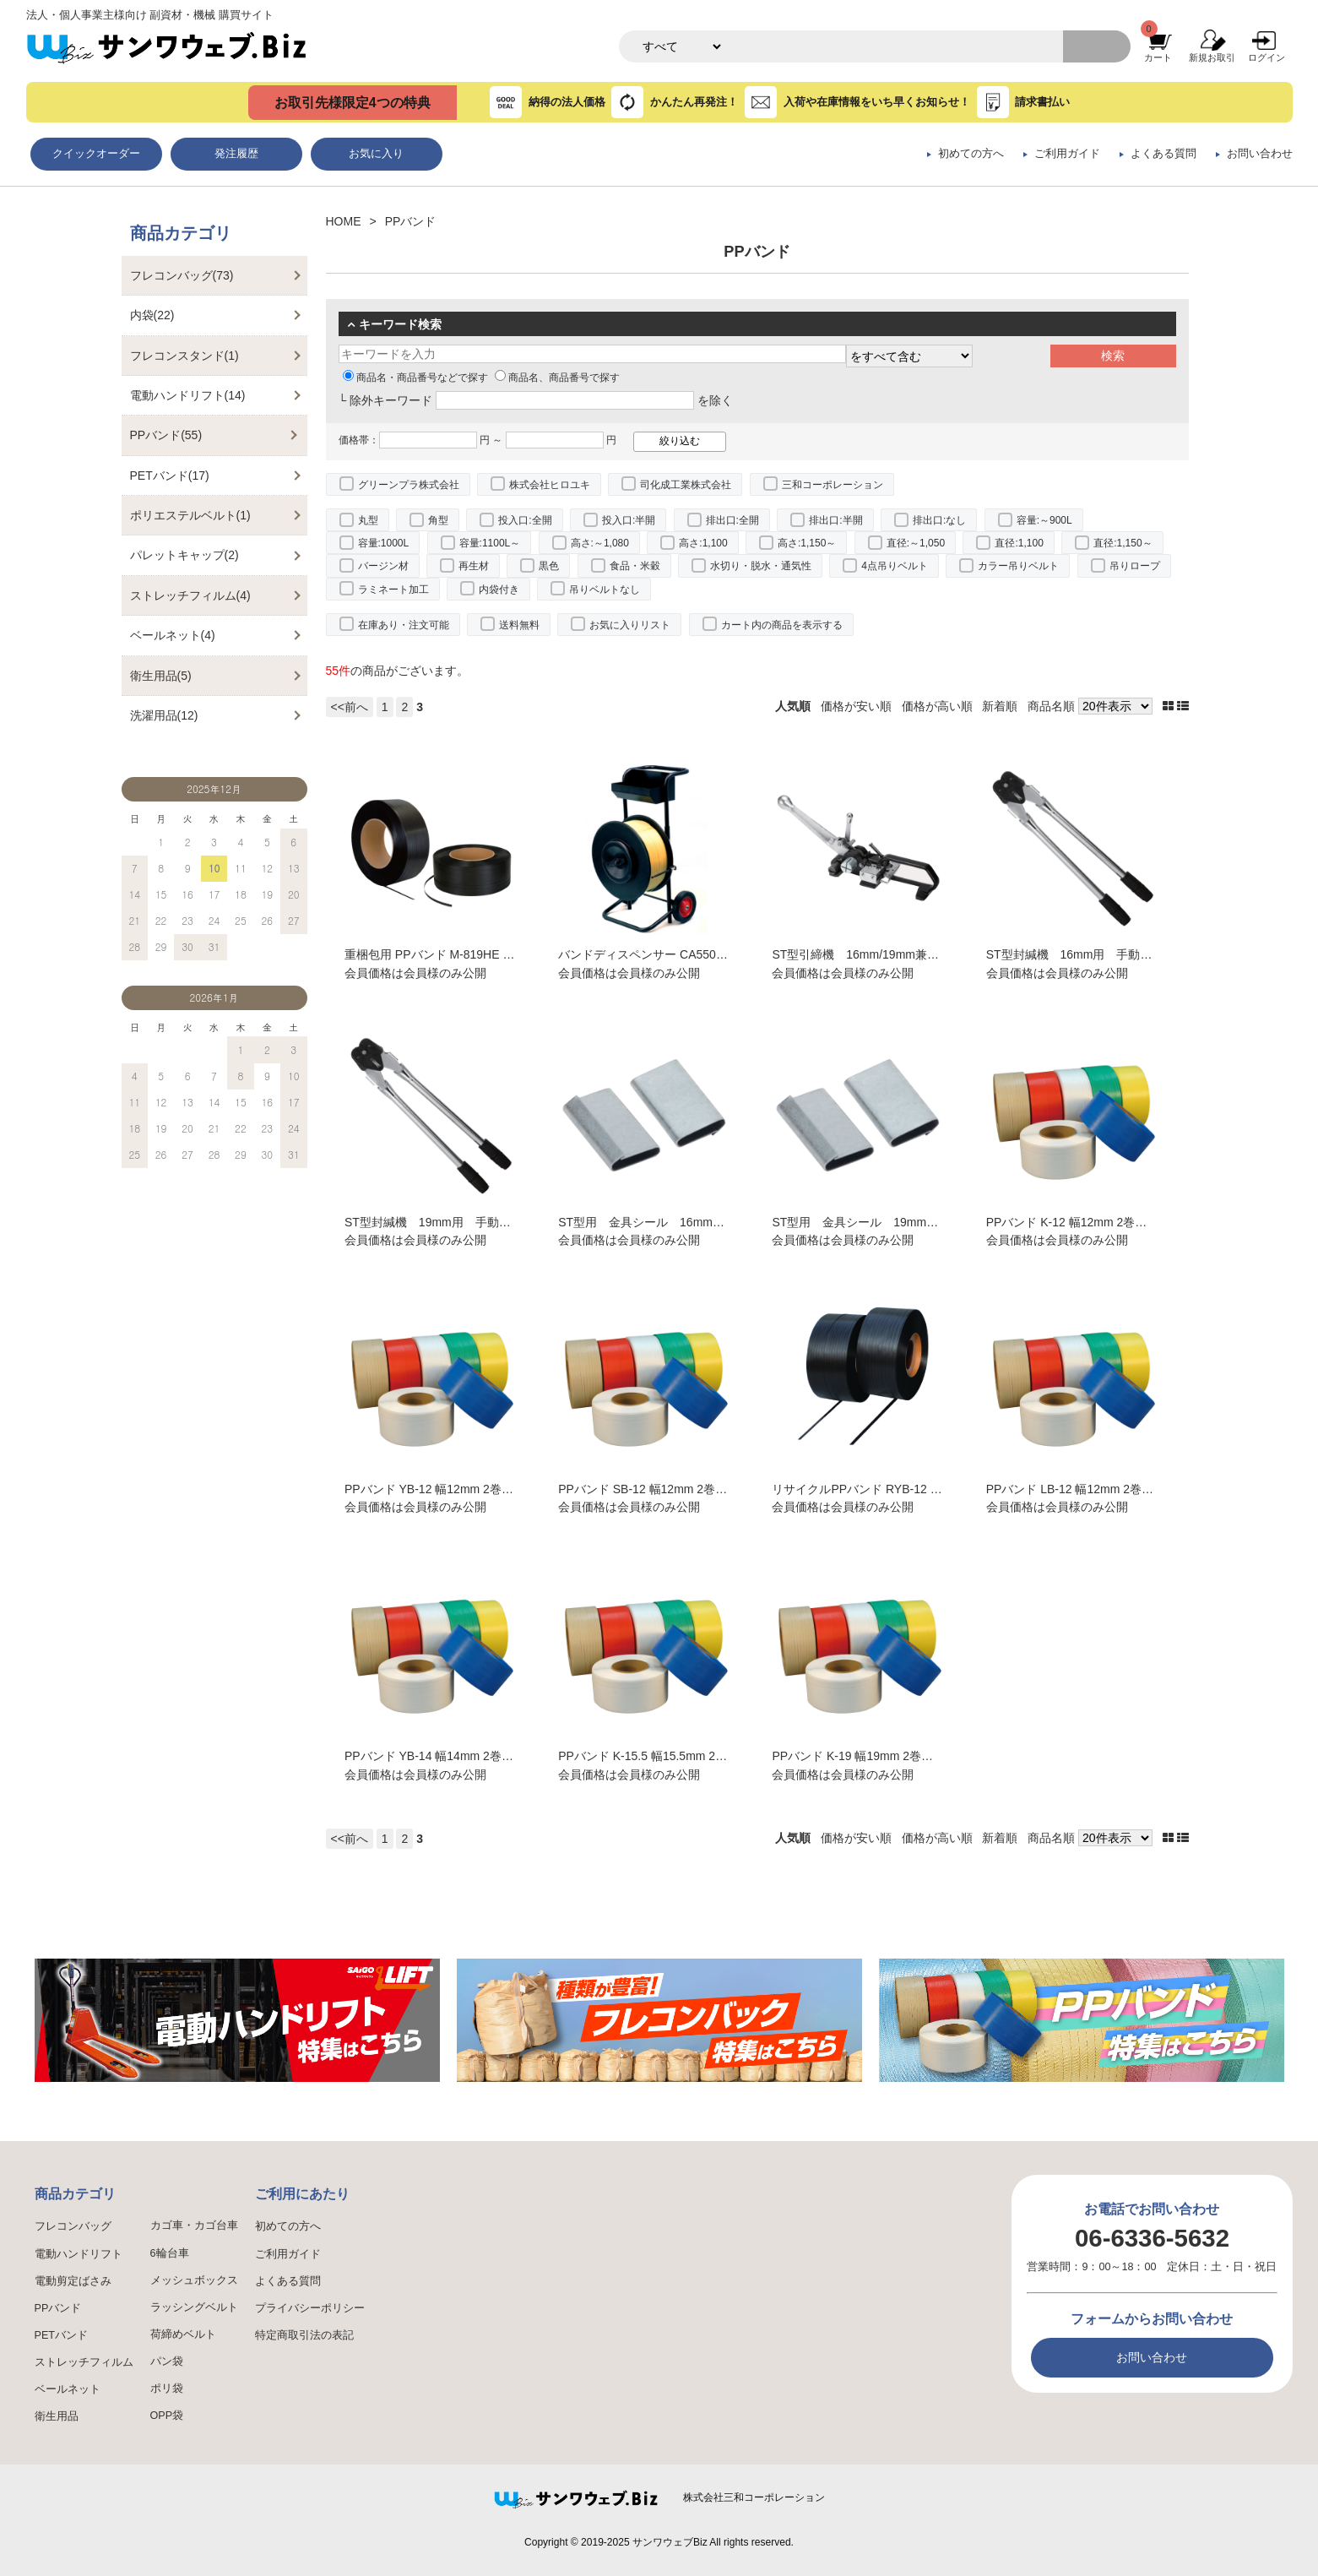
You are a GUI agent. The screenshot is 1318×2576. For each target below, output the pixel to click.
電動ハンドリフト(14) (188, 395)
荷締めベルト (183, 2334)
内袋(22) (152, 315)
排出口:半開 (835, 520)
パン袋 (166, 2361)
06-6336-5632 (1152, 2238)
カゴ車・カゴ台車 (194, 2225)
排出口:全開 (732, 520)
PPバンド (58, 2308)
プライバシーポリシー (310, 2308)
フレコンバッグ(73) (182, 275)
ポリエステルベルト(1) (190, 515)
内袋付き (499, 589)
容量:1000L (384, 543)
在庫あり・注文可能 (403, 625)
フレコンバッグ (73, 2226)
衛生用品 (57, 2416)
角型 (438, 520)
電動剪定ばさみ (73, 2281)
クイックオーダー (96, 154)
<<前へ (349, 707)
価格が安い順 (856, 706)
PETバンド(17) (169, 475)
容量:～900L (1044, 520)
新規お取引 (1212, 57)
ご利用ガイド (1067, 154)
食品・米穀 (635, 566)
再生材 (473, 566)
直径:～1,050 (916, 543)
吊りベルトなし (604, 589)
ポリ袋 (166, 2388)
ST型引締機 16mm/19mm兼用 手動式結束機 (897, 954)
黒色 (549, 566)
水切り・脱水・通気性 (760, 566)
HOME (343, 221)
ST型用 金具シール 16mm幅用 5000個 (672, 1222)
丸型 (368, 520)
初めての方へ (971, 154)
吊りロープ (1134, 566)
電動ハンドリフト (78, 2254)
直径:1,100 (1019, 543)
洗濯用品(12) (164, 715)
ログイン (1266, 57)
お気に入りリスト (629, 625)
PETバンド (62, 2335)
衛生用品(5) (161, 675)
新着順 (999, 706)
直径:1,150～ (1122, 543)
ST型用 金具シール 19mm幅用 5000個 (886, 1222)
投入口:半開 (628, 520)
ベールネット (67, 2389)
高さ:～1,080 (600, 543)
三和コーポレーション (832, 485)
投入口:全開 (524, 520)
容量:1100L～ (490, 543)
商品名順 (1051, 706)
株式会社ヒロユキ (549, 485)
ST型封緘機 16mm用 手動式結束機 (1087, 954)
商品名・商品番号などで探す (415, 377)
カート (1158, 57)
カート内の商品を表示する (782, 625)
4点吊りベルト (894, 566)
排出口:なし (939, 520)
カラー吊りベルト (1018, 566)
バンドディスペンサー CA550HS (645, 954)
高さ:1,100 (703, 543)
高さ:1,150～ (807, 543)
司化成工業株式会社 (685, 485)
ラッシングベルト (194, 2307)
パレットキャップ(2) (184, 555)
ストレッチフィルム (84, 2362)
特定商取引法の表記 (304, 2335)
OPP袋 (167, 2415)
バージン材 (383, 566)
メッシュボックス (194, 2280)
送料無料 (519, 625)
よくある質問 (1163, 154)
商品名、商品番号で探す (557, 377)
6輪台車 (169, 2253)
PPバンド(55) (166, 435)
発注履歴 (236, 154)
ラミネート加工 (393, 589)
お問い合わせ (1260, 154)
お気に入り (376, 154)
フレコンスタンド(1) (184, 355)
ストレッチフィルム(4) (190, 595)
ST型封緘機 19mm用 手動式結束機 (445, 1222)
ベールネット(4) (172, 635)
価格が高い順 (937, 706)
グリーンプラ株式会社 (408, 485)
